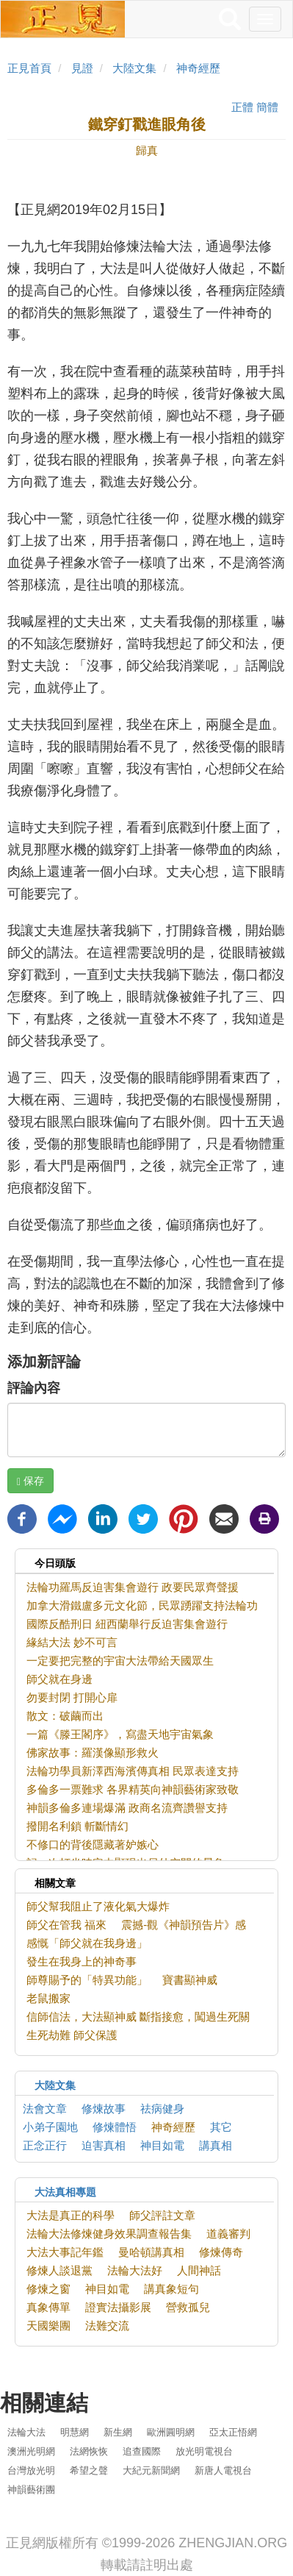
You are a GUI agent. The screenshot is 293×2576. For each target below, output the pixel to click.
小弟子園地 (50, 2127)
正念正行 (45, 2145)
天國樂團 (48, 2325)
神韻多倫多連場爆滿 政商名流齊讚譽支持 (127, 1807)
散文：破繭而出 (65, 1715)
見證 (82, 68)
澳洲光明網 (31, 2451)
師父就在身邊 (59, 1679)
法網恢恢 (89, 2451)
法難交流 (107, 2325)
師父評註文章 (162, 2215)
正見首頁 (29, 68)
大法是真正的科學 (70, 2215)
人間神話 (199, 2270)
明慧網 (74, 2432)
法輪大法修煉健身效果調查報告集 (109, 2233)
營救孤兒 (188, 2307)
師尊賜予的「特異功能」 (87, 1980)
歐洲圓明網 (171, 2432)
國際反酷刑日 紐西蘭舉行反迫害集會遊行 (127, 1624)
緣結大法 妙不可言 (71, 1642)
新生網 (118, 2432)
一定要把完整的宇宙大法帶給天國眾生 (120, 1660)
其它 (221, 2127)
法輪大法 (26, 2432)
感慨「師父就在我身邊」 (87, 1943)
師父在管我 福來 (66, 1924)
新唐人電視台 (223, 2470)
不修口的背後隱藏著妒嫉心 (92, 1844)
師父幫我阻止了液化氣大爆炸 (98, 1906)
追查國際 (142, 2451)
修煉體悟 (115, 2127)
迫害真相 (104, 2145)
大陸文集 (134, 68)
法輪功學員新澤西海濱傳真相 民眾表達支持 (132, 1771)
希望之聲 (89, 2470)
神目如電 (162, 2145)
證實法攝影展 (118, 2307)
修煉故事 (104, 2108)
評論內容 (33, 1388)
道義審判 (228, 2233)
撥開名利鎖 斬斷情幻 (77, 1826)
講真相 (215, 2145)
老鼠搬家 (48, 1998)
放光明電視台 (204, 2451)
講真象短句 (171, 2289)
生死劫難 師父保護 (71, 2035)
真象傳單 (48, 2307)
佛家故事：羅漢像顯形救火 (92, 1752)
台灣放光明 (31, 2470)
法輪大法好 (134, 2270)
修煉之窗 (48, 2289)
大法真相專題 (65, 2192)
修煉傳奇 (221, 2252)
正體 (242, 107)
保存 (30, 1481)
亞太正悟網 (233, 2432)
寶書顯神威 (189, 1980)
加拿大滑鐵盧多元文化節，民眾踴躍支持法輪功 (142, 1605)
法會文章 (45, 2108)
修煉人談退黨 (59, 2270)
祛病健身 (162, 2108)
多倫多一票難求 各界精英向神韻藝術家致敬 (132, 1789)
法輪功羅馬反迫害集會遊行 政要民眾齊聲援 (132, 1587)
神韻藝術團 (31, 2489)
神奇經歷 (198, 68)
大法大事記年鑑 (65, 2252)
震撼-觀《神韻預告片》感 (183, 1924)
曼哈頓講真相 (151, 2252)
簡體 (267, 107)
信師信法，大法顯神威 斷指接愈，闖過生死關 (138, 2016)
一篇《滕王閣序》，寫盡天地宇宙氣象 (120, 1734)
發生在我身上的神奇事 (81, 1961)
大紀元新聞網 (151, 2470)
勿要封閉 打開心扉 (71, 1697)
